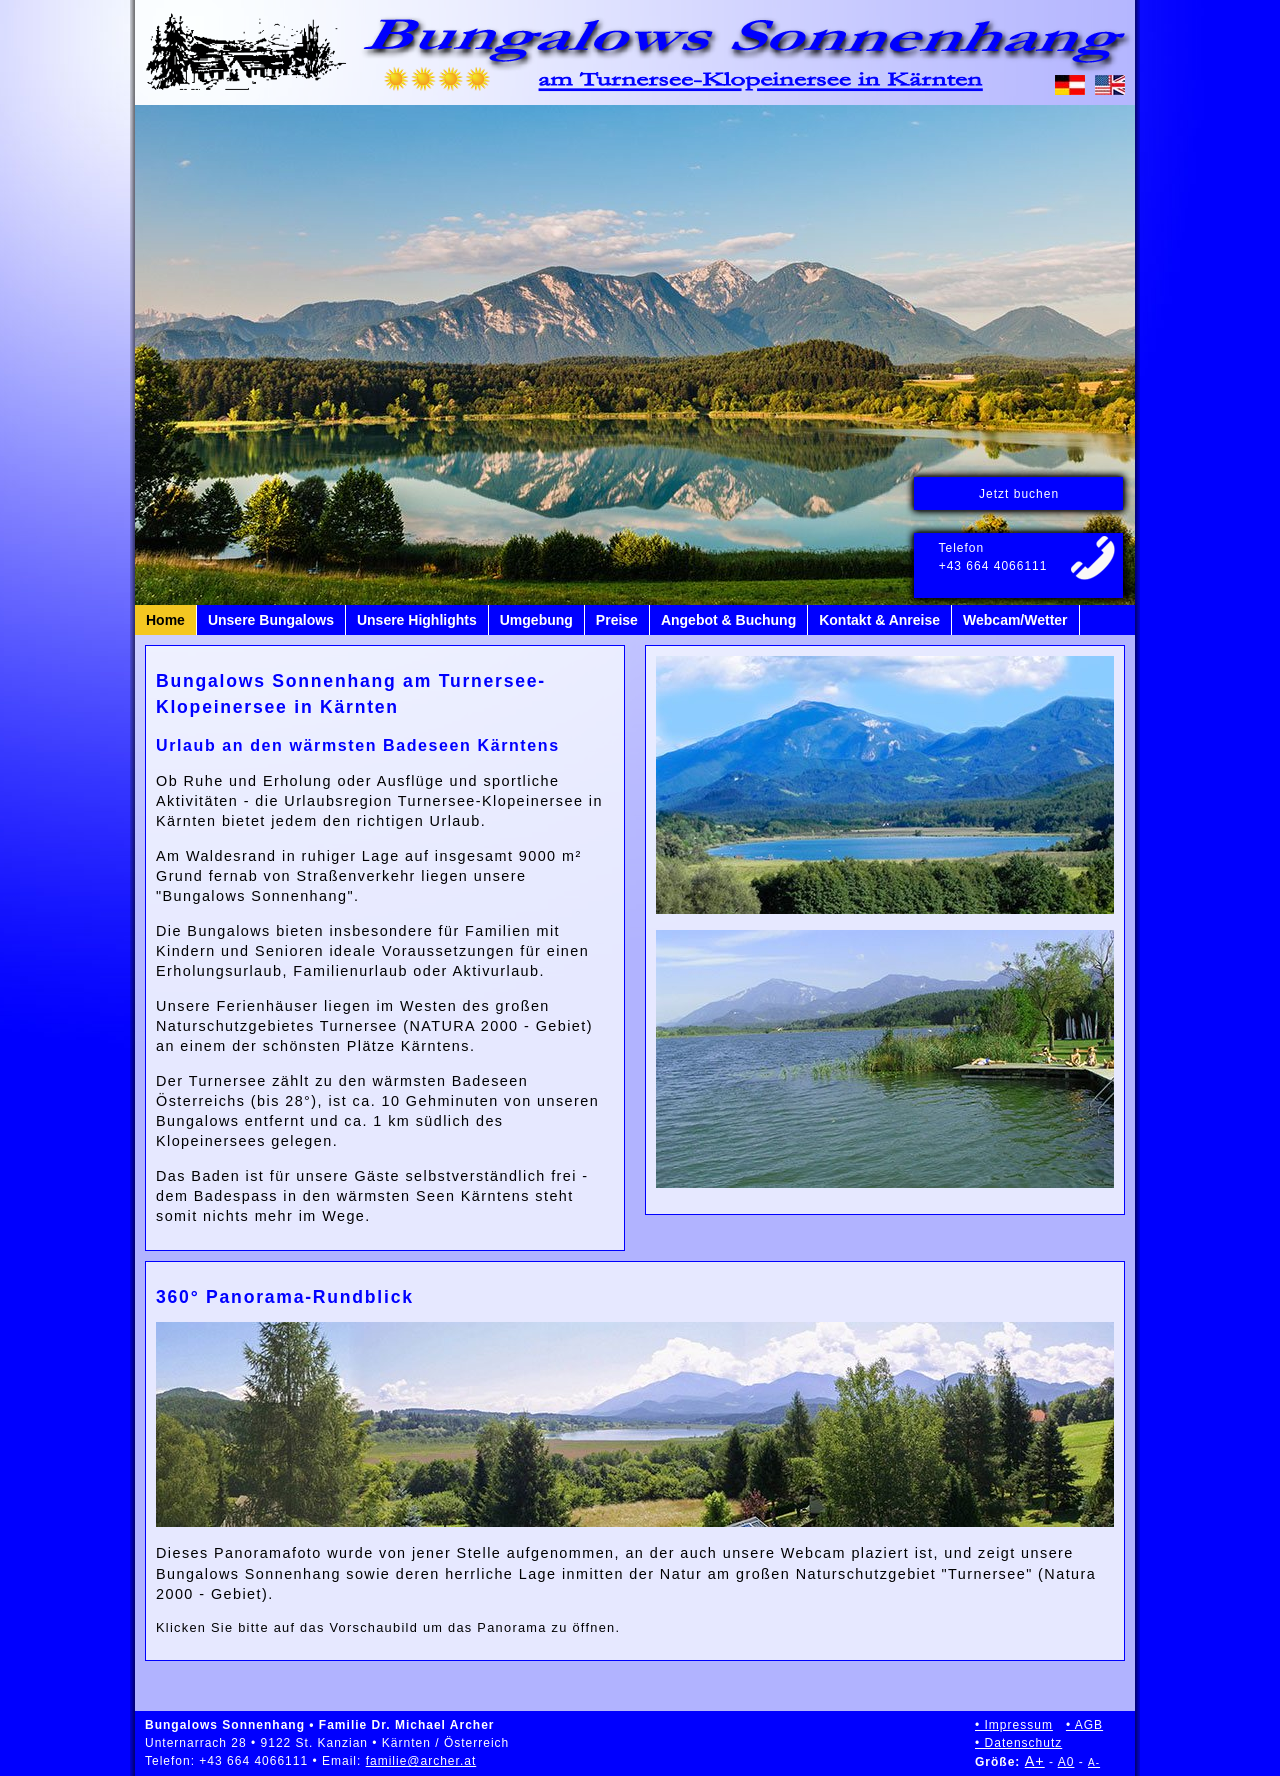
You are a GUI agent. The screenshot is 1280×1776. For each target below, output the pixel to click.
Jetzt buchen (1019, 494)
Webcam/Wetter (1015, 620)
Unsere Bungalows (271, 620)
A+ (1035, 1761)
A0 (1066, 1762)
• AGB (1084, 1725)
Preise (617, 620)
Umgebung (536, 620)
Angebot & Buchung (728, 620)
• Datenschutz (1018, 1743)
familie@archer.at (421, 1761)
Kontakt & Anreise (879, 620)
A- (1094, 1762)
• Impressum (1014, 1725)
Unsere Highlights (417, 620)
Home (165, 620)
